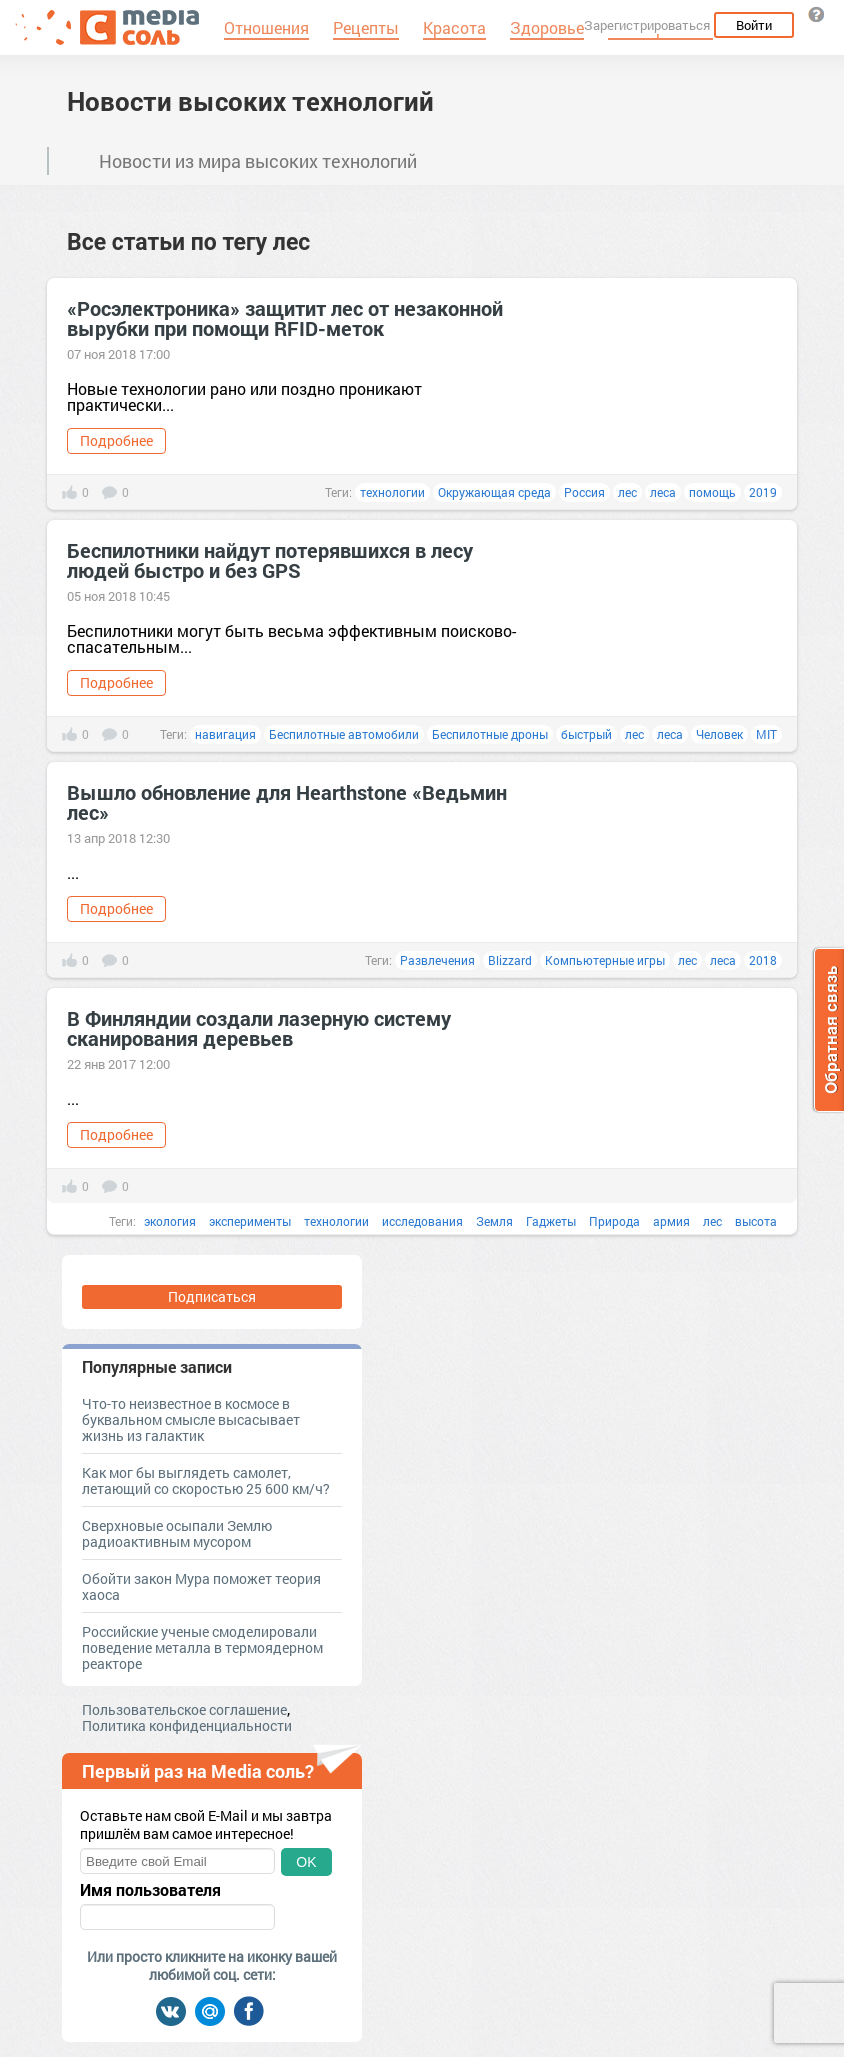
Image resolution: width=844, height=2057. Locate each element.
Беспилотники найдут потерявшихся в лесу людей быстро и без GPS (270, 560)
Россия (584, 492)
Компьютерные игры (605, 960)
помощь (712, 492)
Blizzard (510, 960)
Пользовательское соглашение (184, 1709)
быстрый (586, 734)
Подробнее (116, 440)
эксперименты (250, 1221)
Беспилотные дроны (490, 734)
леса (663, 492)
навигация (225, 734)
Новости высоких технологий (250, 101)
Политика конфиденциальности (187, 1725)
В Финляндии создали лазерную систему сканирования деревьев (259, 1028)
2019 (763, 492)
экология (170, 1221)
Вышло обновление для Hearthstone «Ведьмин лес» (287, 802)
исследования (422, 1221)
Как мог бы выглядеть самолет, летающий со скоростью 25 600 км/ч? (206, 1480)
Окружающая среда (494, 492)
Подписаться (212, 1296)
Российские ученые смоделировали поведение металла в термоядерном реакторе (202, 1647)
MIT (766, 734)
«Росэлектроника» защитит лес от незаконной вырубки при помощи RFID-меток (285, 318)
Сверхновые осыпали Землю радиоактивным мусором (177, 1533)
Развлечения (437, 960)
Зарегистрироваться (647, 25)
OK (306, 1862)
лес (627, 492)
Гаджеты (551, 1221)
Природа (614, 1221)
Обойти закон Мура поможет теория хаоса (201, 1586)
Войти (754, 25)
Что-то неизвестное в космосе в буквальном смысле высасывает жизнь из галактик (191, 1419)
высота (756, 1221)
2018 (763, 960)
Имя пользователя (150, 1890)
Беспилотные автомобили (344, 734)
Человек (719, 734)
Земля (494, 1221)
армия (671, 1221)
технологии (392, 492)
